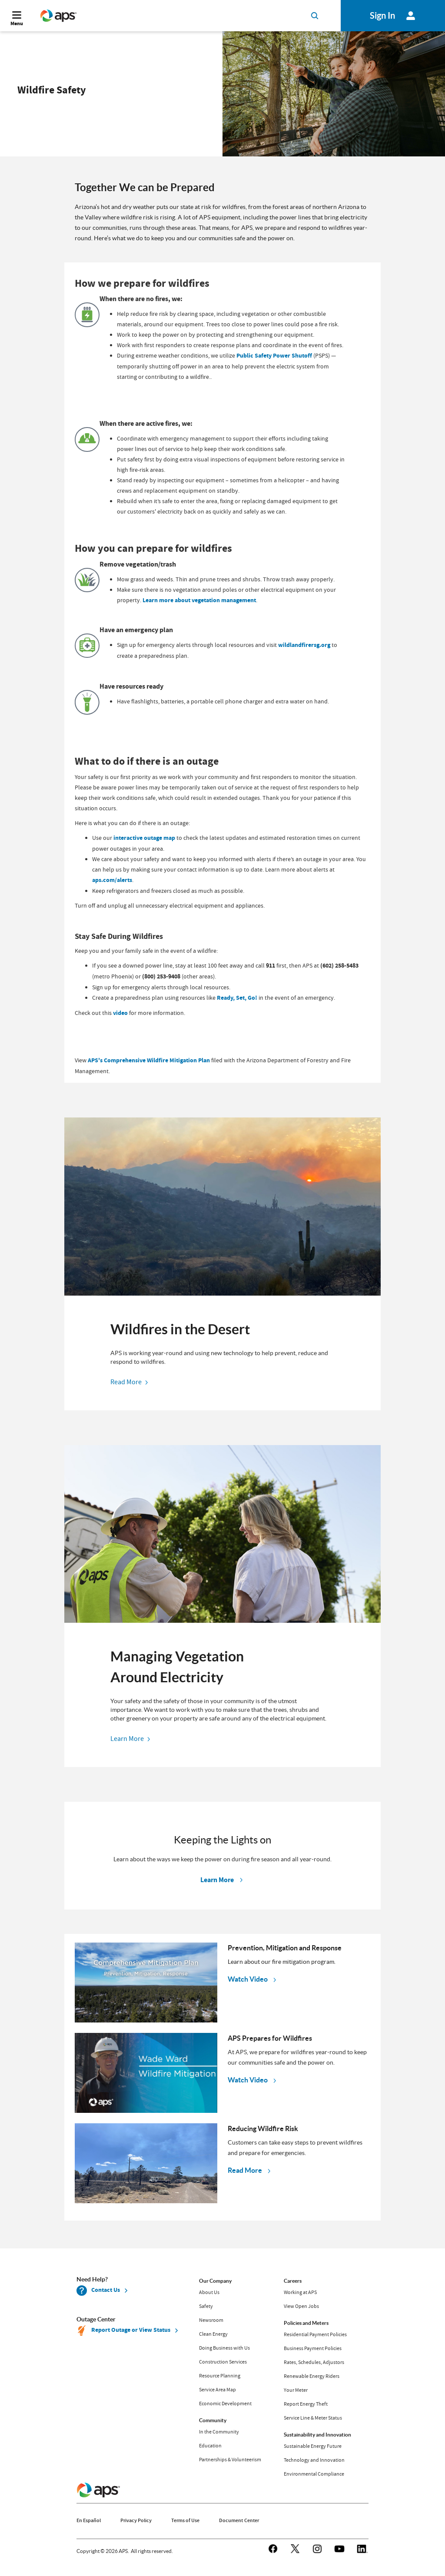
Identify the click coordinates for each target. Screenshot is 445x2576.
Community (212, 2420)
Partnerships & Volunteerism (230, 2459)
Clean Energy (213, 2334)
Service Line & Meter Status (313, 2417)
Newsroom (211, 2320)
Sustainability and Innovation (317, 2434)
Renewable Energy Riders (311, 2376)
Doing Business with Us (224, 2347)
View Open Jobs (301, 2306)
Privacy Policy (136, 2520)
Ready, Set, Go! (237, 998)
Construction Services (223, 2361)
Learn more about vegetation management (199, 600)
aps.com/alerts (112, 880)
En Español (88, 2520)
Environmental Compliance (314, 2473)
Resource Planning (219, 2375)
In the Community (219, 2431)
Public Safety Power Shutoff (274, 355)
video (120, 1013)
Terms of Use (185, 2520)
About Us (209, 2292)
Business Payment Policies (313, 2348)
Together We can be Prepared (145, 187)
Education (210, 2445)
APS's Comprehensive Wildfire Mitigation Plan (149, 1060)
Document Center (239, 2520)
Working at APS (300, 2292)
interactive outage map (144, 838)
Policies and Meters (306, 2323)
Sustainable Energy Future (313, 2446)
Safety (206, 2306)
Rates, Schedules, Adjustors (314, 2362)
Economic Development (225, 2403)
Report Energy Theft (306, 2403)
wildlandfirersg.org (304, 645)
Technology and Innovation (314, 2460)
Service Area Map (217, 2389)
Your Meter (296, 2390)
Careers (293, 2281)
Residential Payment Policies (315, 2334)
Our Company (215, 2281)
